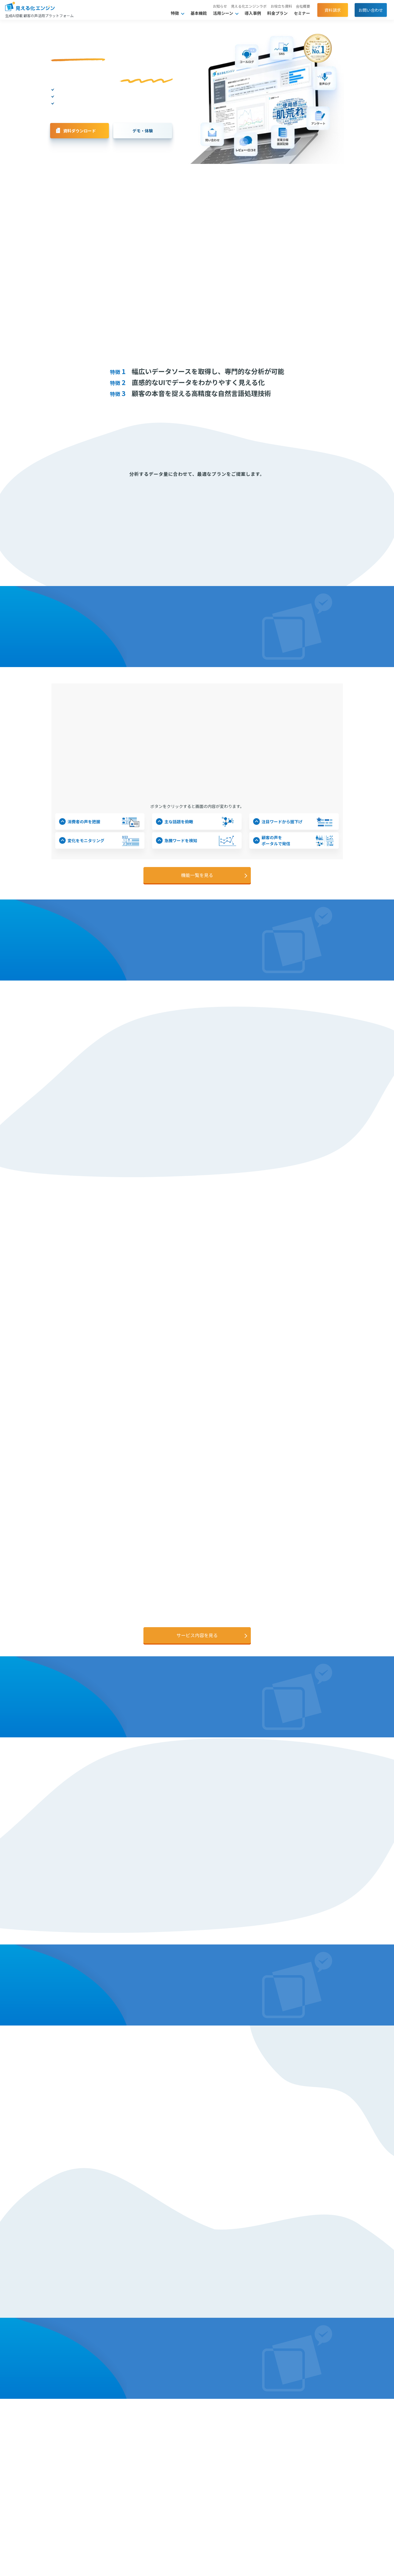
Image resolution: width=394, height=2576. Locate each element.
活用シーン (223, 15)
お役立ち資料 (281, 7)
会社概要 (303, 7)
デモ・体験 (142, 131)
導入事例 (253, 15)
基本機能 (198, 15)
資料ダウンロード (79, 131)
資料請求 (332, 11)
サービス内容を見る (197, 1670)
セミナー (302, 15)
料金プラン (277, 15)
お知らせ (220, 7)
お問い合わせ (370, 11)
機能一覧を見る (197, 905)
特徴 (175, 15)
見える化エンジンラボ (249, 7)
